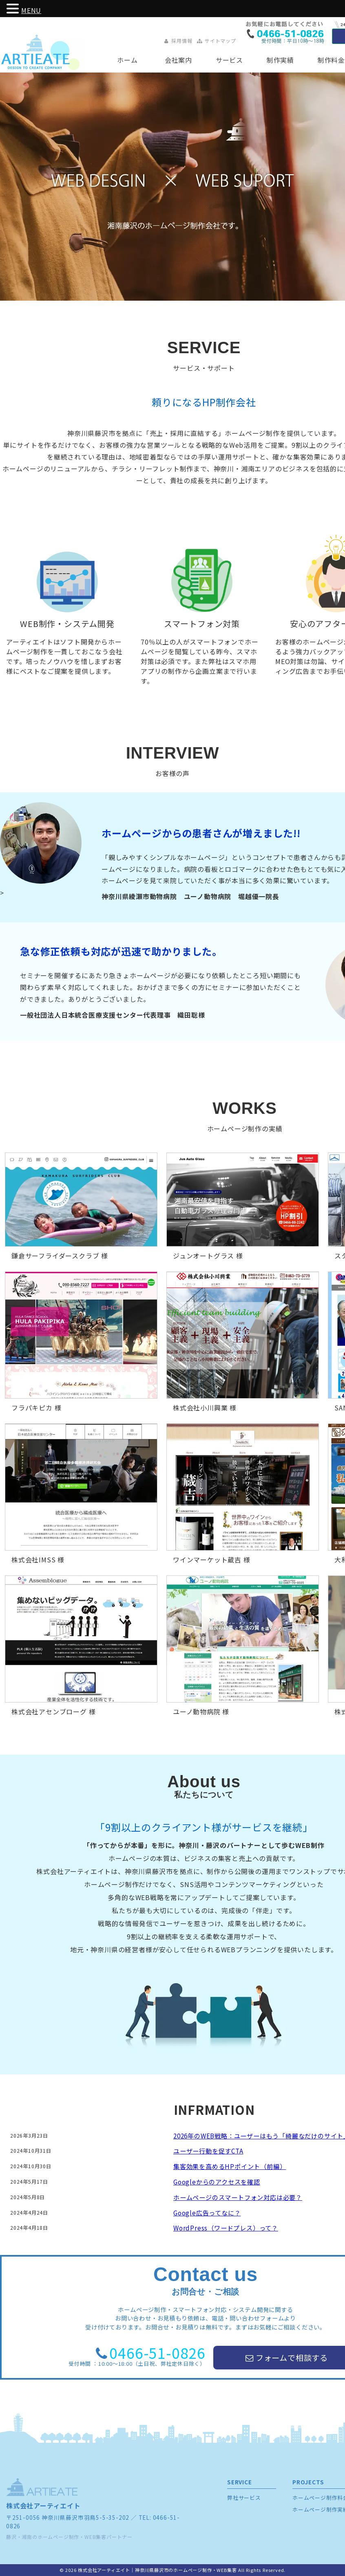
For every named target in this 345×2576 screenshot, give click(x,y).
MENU (31, 10)
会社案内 (178, 60)
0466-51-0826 (157, 2352)
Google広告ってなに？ (207, 2212)
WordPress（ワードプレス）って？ (225, 2227)
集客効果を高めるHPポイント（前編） (229, 2166)
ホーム (127, 60)
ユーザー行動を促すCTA (208, 2150)
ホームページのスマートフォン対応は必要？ (237, 2197)
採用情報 (177, 40)
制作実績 (280, 60)
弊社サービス (244, 2497)
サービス (229, 60)
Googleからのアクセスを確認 (216, 2181)
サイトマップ (216, 40)
